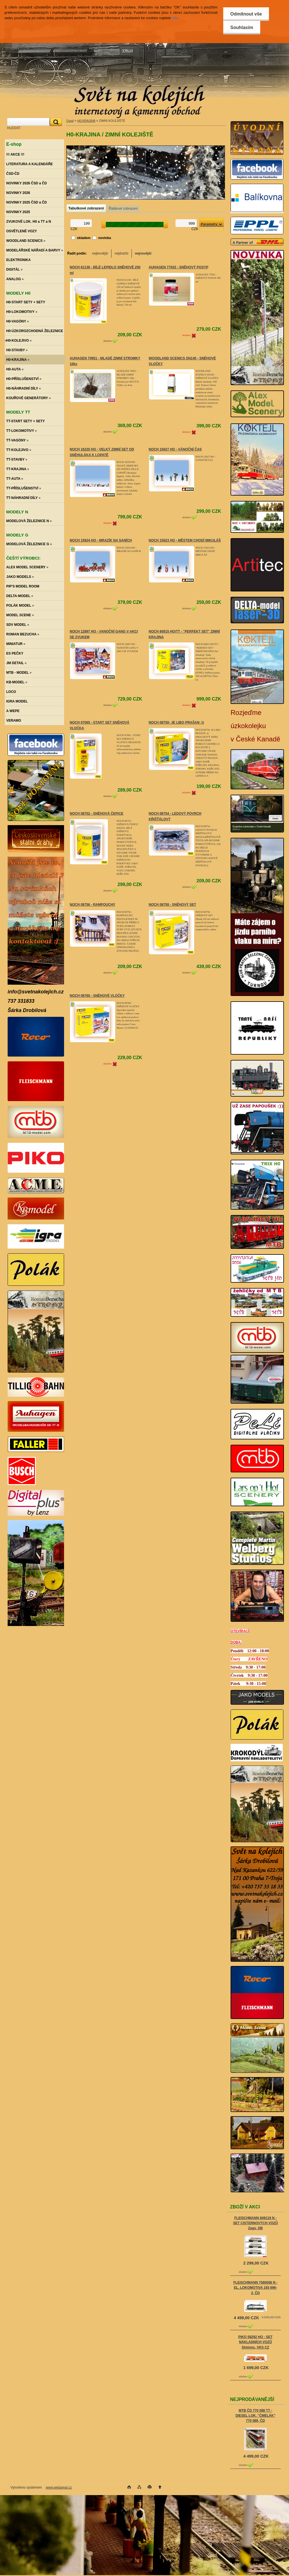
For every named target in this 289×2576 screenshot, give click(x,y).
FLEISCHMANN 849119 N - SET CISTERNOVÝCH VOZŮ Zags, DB (255, 2223)
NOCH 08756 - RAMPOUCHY (92, 905)
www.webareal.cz (59, 2487)
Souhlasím (241, 27)
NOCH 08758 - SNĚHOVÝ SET (172, 905)
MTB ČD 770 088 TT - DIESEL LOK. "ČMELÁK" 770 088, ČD (255, 2416)
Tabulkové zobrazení (86, 208)
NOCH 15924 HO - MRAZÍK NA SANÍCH (101, 540)
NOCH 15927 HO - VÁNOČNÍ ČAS (175, 449)
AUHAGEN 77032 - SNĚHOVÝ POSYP (178, 267)
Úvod (70, 120)
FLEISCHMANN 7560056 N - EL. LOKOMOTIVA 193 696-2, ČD (255, 2288)
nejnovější (143, 253)
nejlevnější (100, 253)
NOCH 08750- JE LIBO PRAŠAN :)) (176, 722)
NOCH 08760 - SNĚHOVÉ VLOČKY (97, 996)
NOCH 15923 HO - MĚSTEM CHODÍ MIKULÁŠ (185, 540)
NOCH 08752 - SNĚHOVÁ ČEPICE (96, 814)
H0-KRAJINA (86, 120)
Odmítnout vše (246, 14)
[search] (55, 122)
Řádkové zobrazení (123, 209)
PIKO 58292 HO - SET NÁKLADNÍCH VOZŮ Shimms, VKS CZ (255, 2342)
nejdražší (121, 253)
